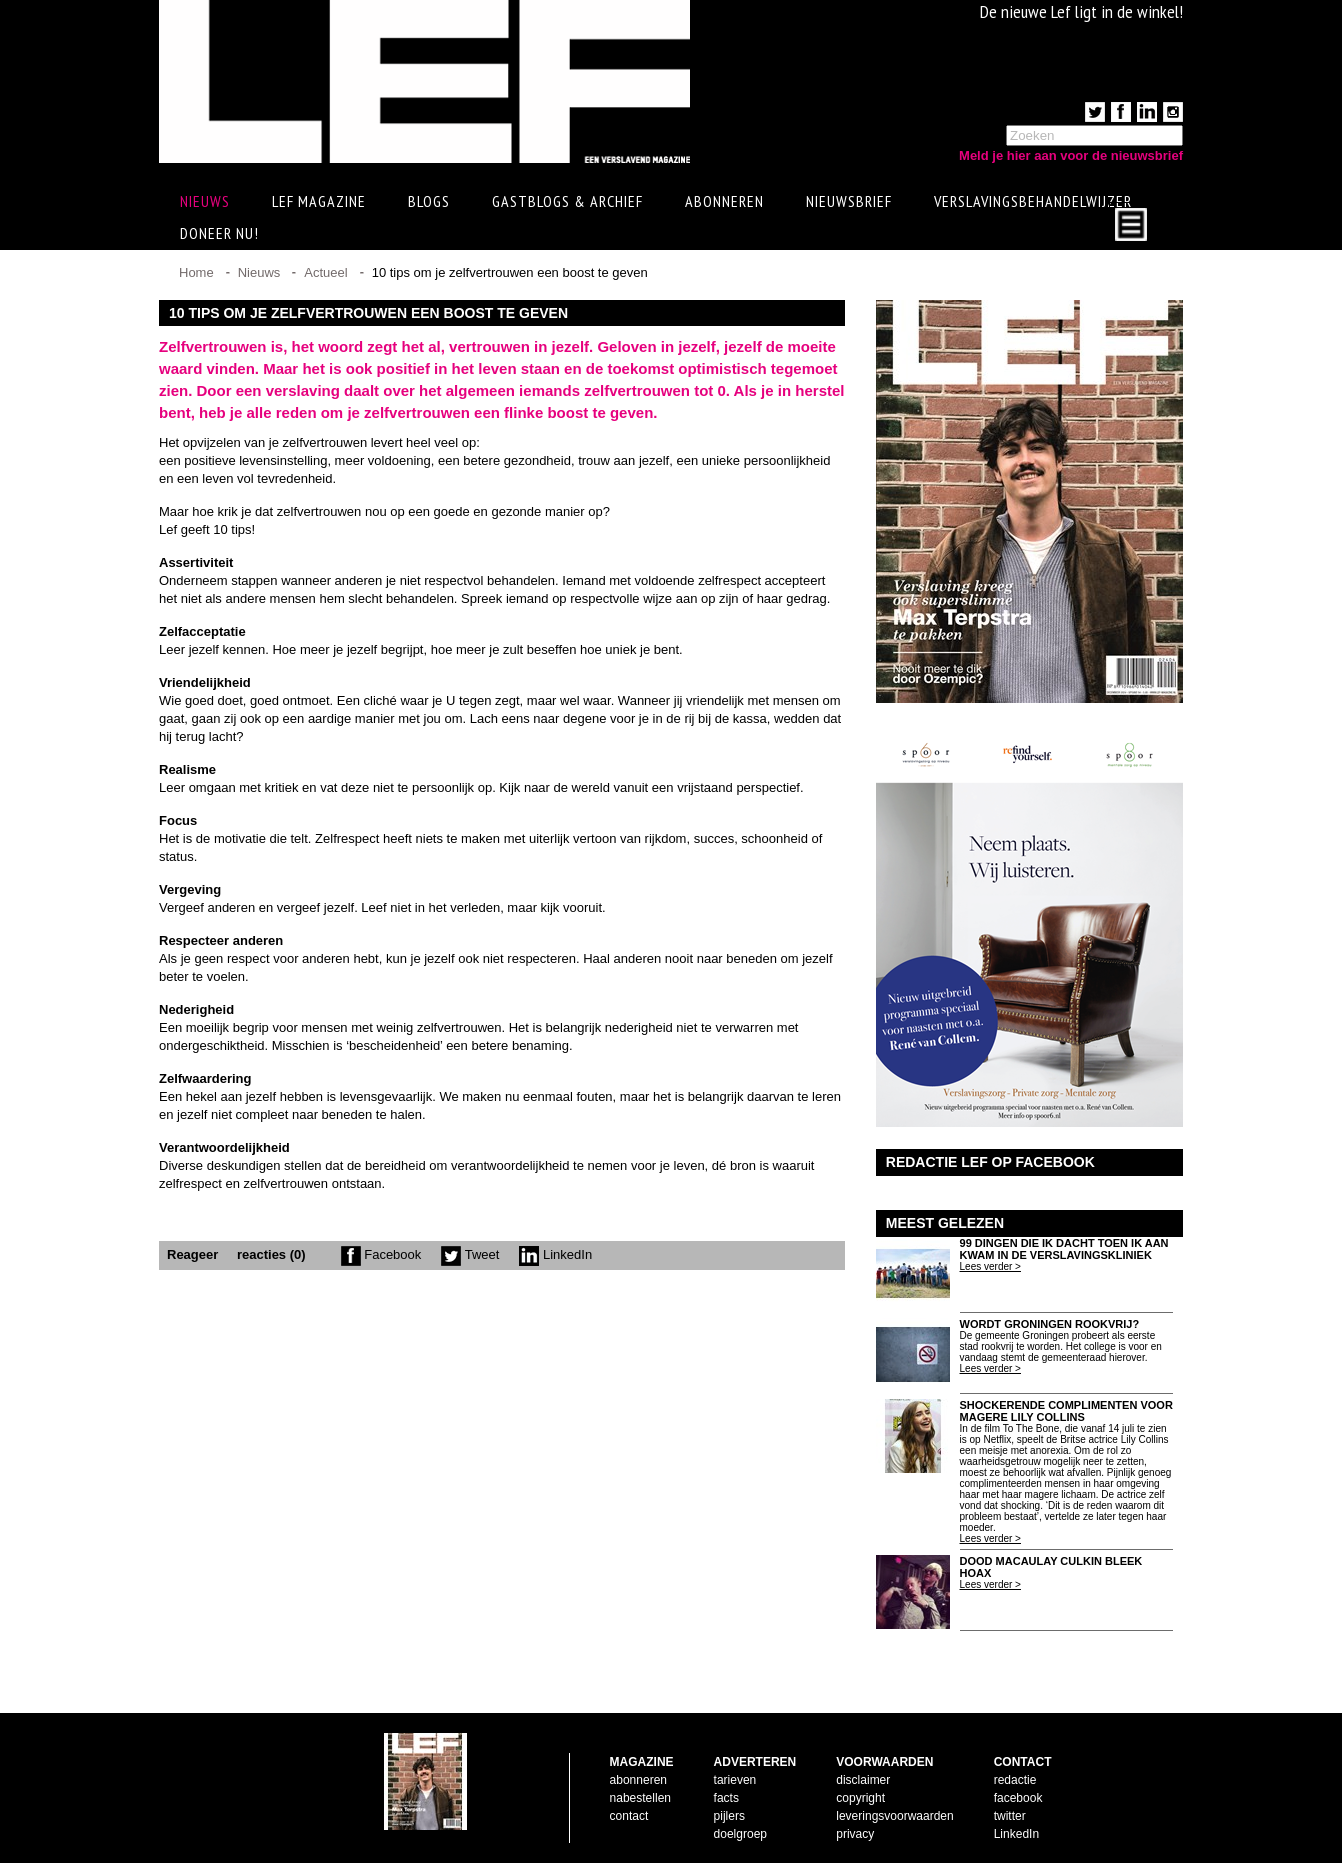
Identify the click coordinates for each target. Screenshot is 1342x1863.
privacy (855, 1834)
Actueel (325, 272)
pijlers (729, 1816)
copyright (860, 1798)
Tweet (470, 1254)
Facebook (381, 1254)
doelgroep (740, 1834)
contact (629, 1816)
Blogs (429, 201)
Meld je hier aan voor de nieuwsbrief (1071, 155)
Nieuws (259, 272)
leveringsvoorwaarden (894, 1816)
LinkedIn (555, 1254)
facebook (1018, 1798)
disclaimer (863, 1780)
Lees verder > (990, 1266)
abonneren (638, 1780)
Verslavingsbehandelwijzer (1033, 201)
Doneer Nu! (219, 233)
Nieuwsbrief (849, 201)
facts (726, 1798)
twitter (1010, 1816)
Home (196, 272)
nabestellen (640, 1798)
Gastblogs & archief (567, 201)
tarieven (735, 1780)
